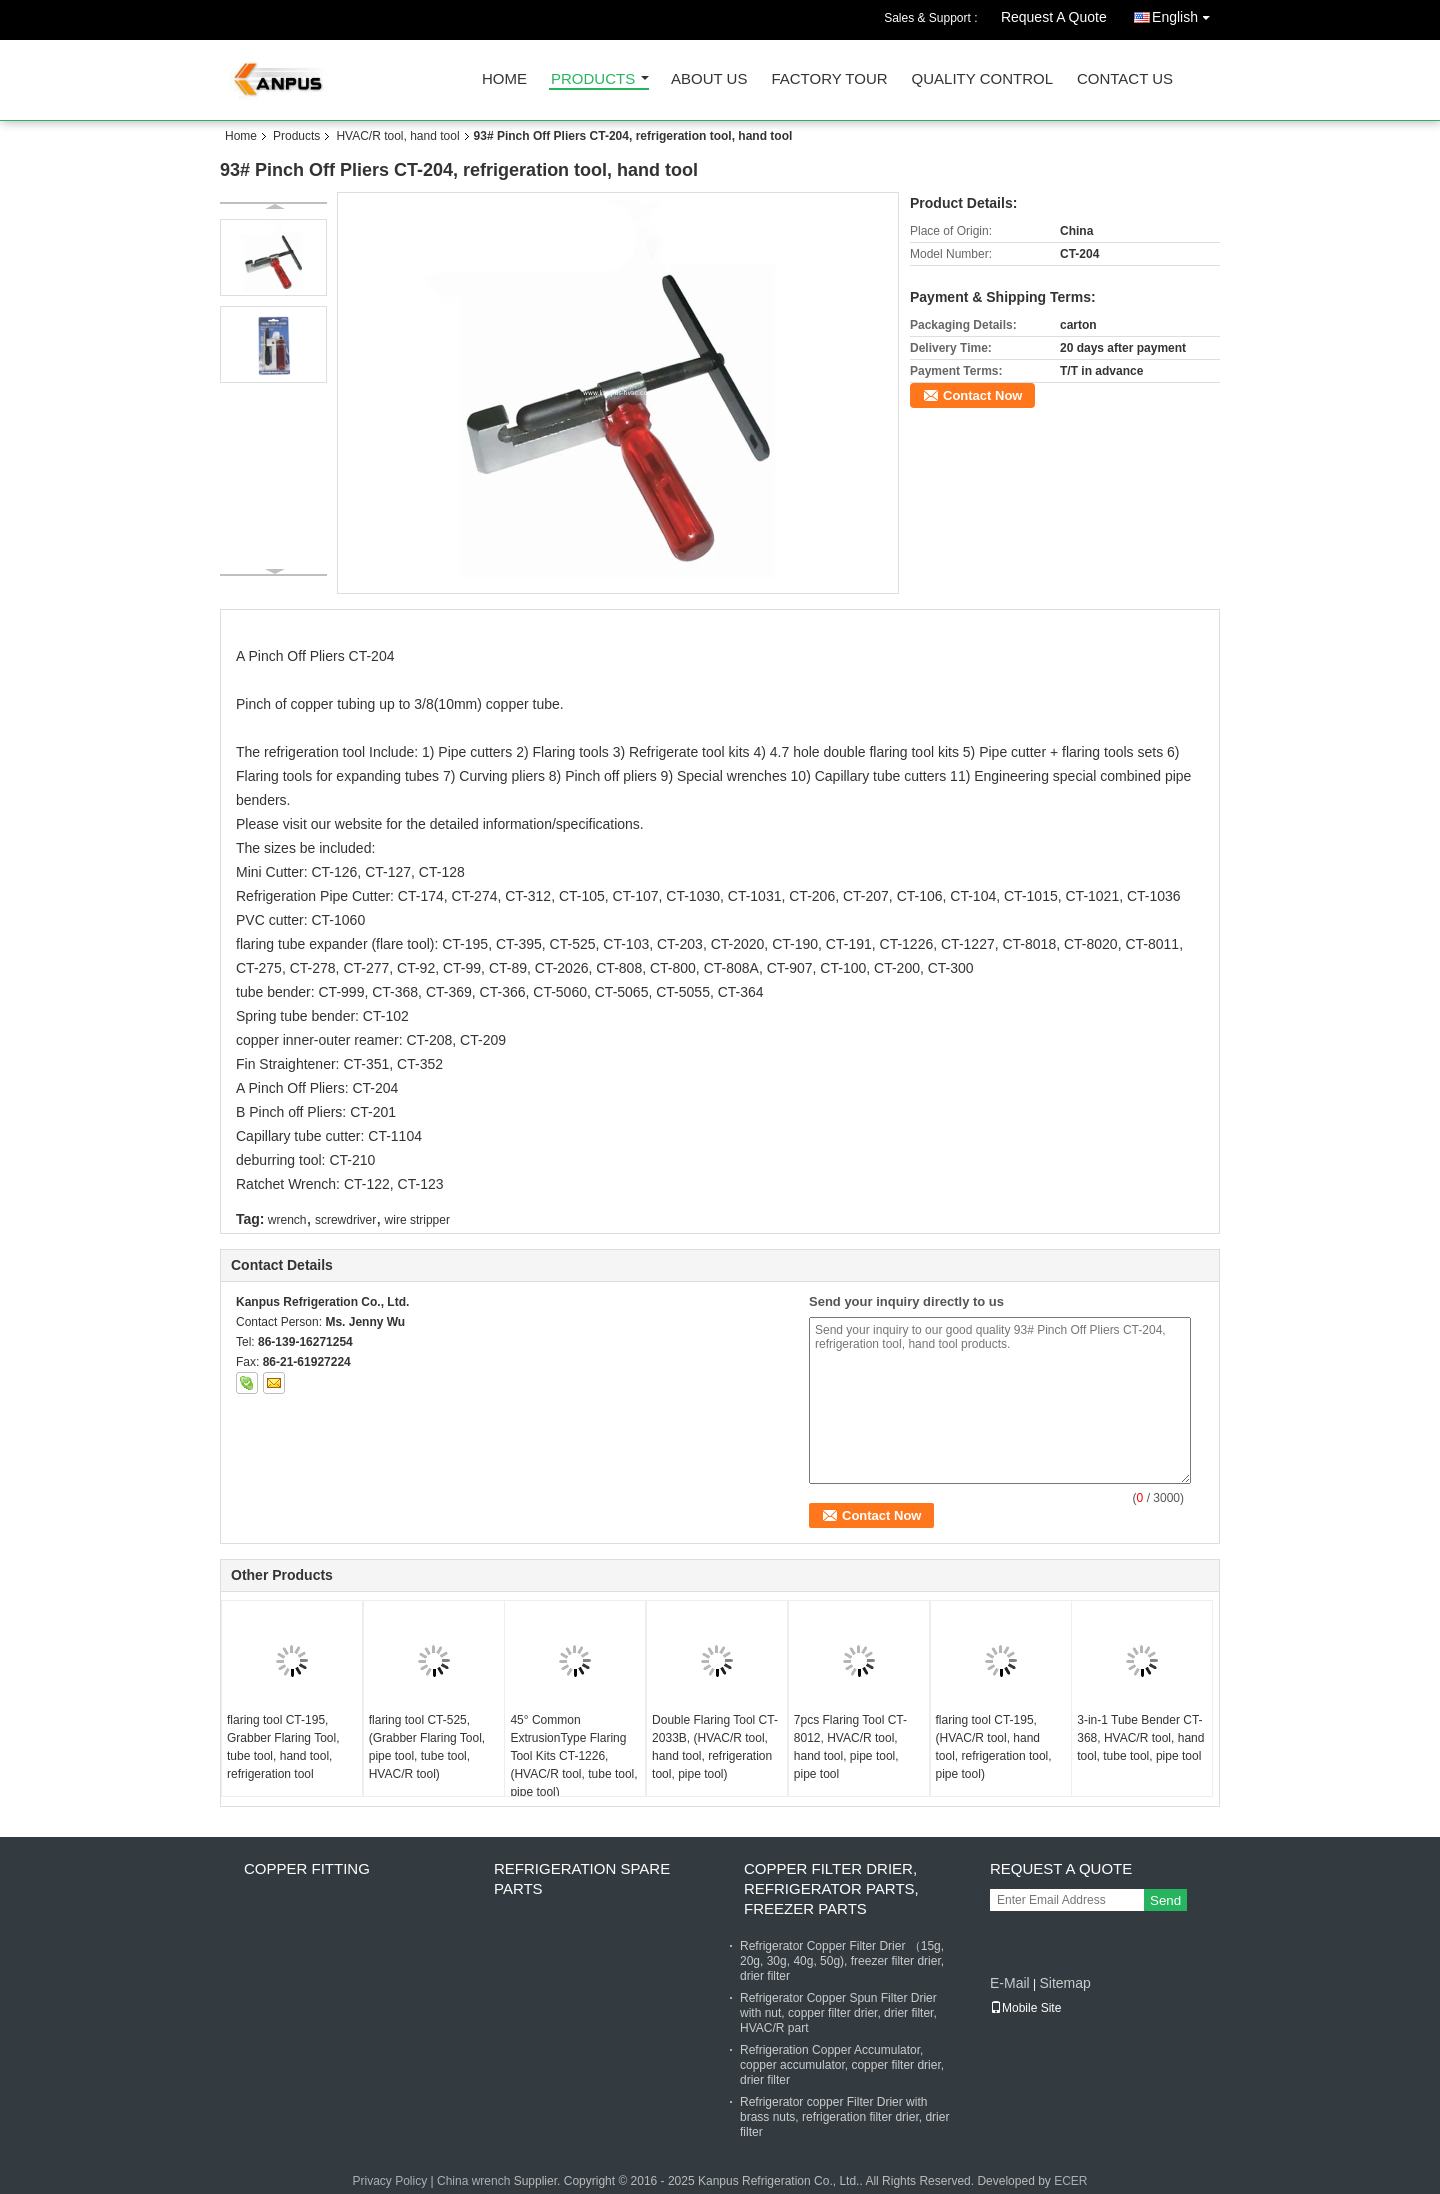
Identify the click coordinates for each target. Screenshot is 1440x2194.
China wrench (473, 2181)
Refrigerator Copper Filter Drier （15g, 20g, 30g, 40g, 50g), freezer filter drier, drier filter (842, 1961)
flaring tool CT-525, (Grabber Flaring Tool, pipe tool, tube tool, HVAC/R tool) (427, 1747)
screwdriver (345, 1220)
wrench (287, 1220)
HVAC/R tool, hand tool (397, 136)
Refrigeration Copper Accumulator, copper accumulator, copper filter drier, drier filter (842, 2065)
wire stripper (417, 1220)
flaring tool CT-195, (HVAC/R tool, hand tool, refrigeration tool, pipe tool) (994, 1747)
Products (593, 79)
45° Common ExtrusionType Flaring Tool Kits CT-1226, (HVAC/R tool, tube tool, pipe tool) (573, 1756)
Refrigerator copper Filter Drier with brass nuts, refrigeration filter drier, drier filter (844, 2117)
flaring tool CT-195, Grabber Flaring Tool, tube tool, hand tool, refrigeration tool (283, 1747)
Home (504, 79)
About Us (709, 79)
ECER (1070, 2181)
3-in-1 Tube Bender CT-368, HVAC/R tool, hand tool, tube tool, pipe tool (1140, 1738)
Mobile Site (1025, 2008)
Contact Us (1125, 79)
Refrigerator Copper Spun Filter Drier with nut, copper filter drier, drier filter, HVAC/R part (838, 2013)
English (1186, 13)
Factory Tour (829, 79)
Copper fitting (307, 1868)
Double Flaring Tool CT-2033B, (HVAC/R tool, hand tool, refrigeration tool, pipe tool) (715, 1747)
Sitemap (1064, 1983)
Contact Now (982, 395)
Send (1165, 1900)
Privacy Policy (389, 2181)
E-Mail (1010, 1983)
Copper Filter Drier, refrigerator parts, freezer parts (831, 1888)
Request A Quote (1054, 17)
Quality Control (982, 79)
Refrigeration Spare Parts (582, 1878)
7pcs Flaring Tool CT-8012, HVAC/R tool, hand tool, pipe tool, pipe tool (850, 1747)
